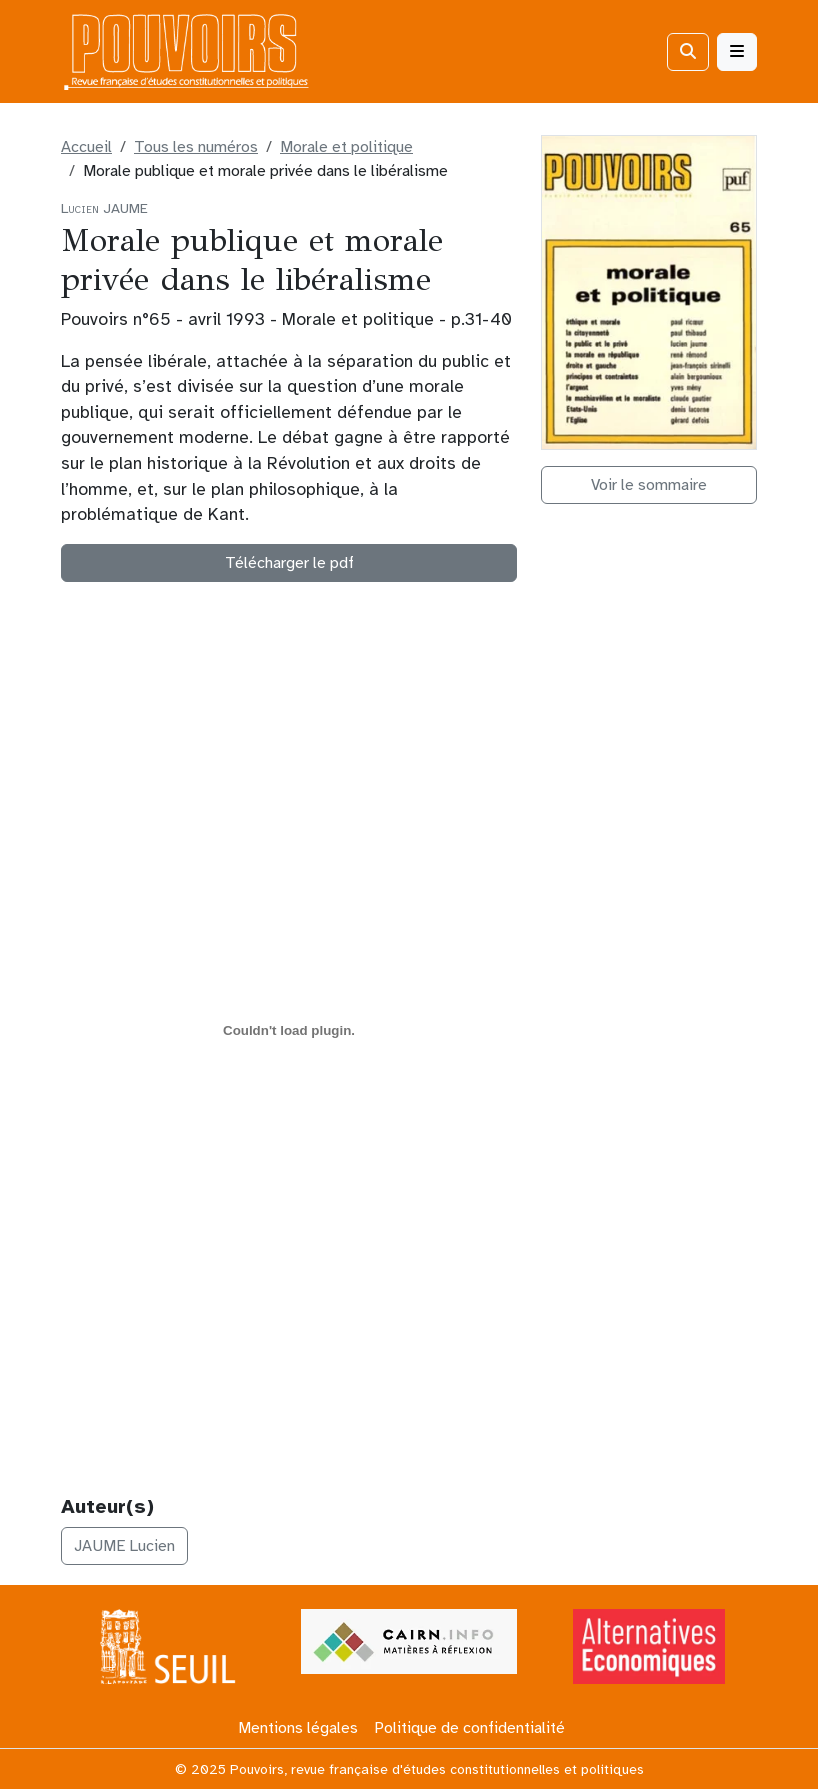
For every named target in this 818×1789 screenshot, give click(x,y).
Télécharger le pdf (289, 563)
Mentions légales (298, 1728)
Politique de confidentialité (469, 1728)
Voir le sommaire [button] (649, 485)
